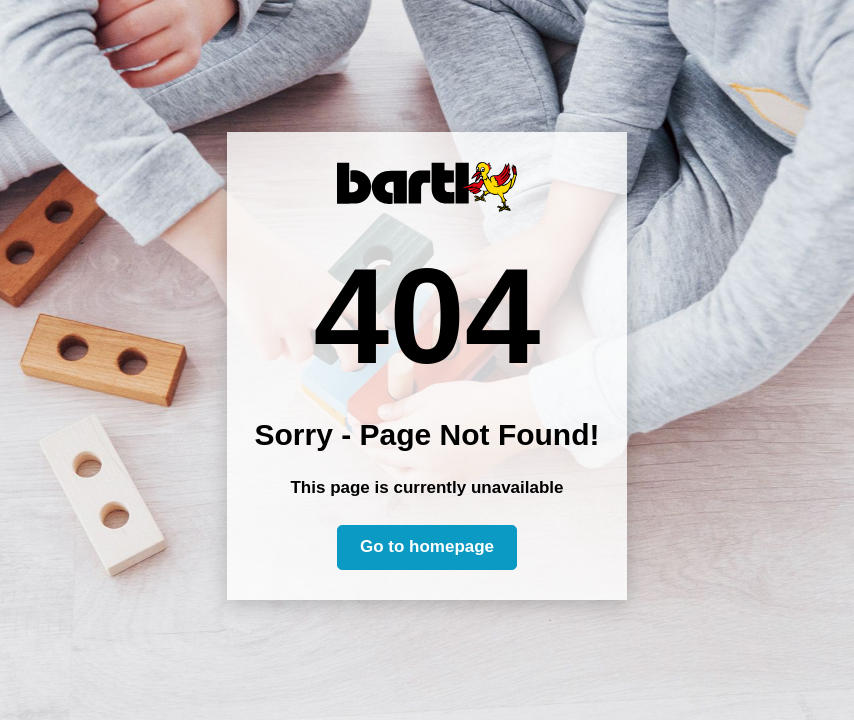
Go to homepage (427, 546)
